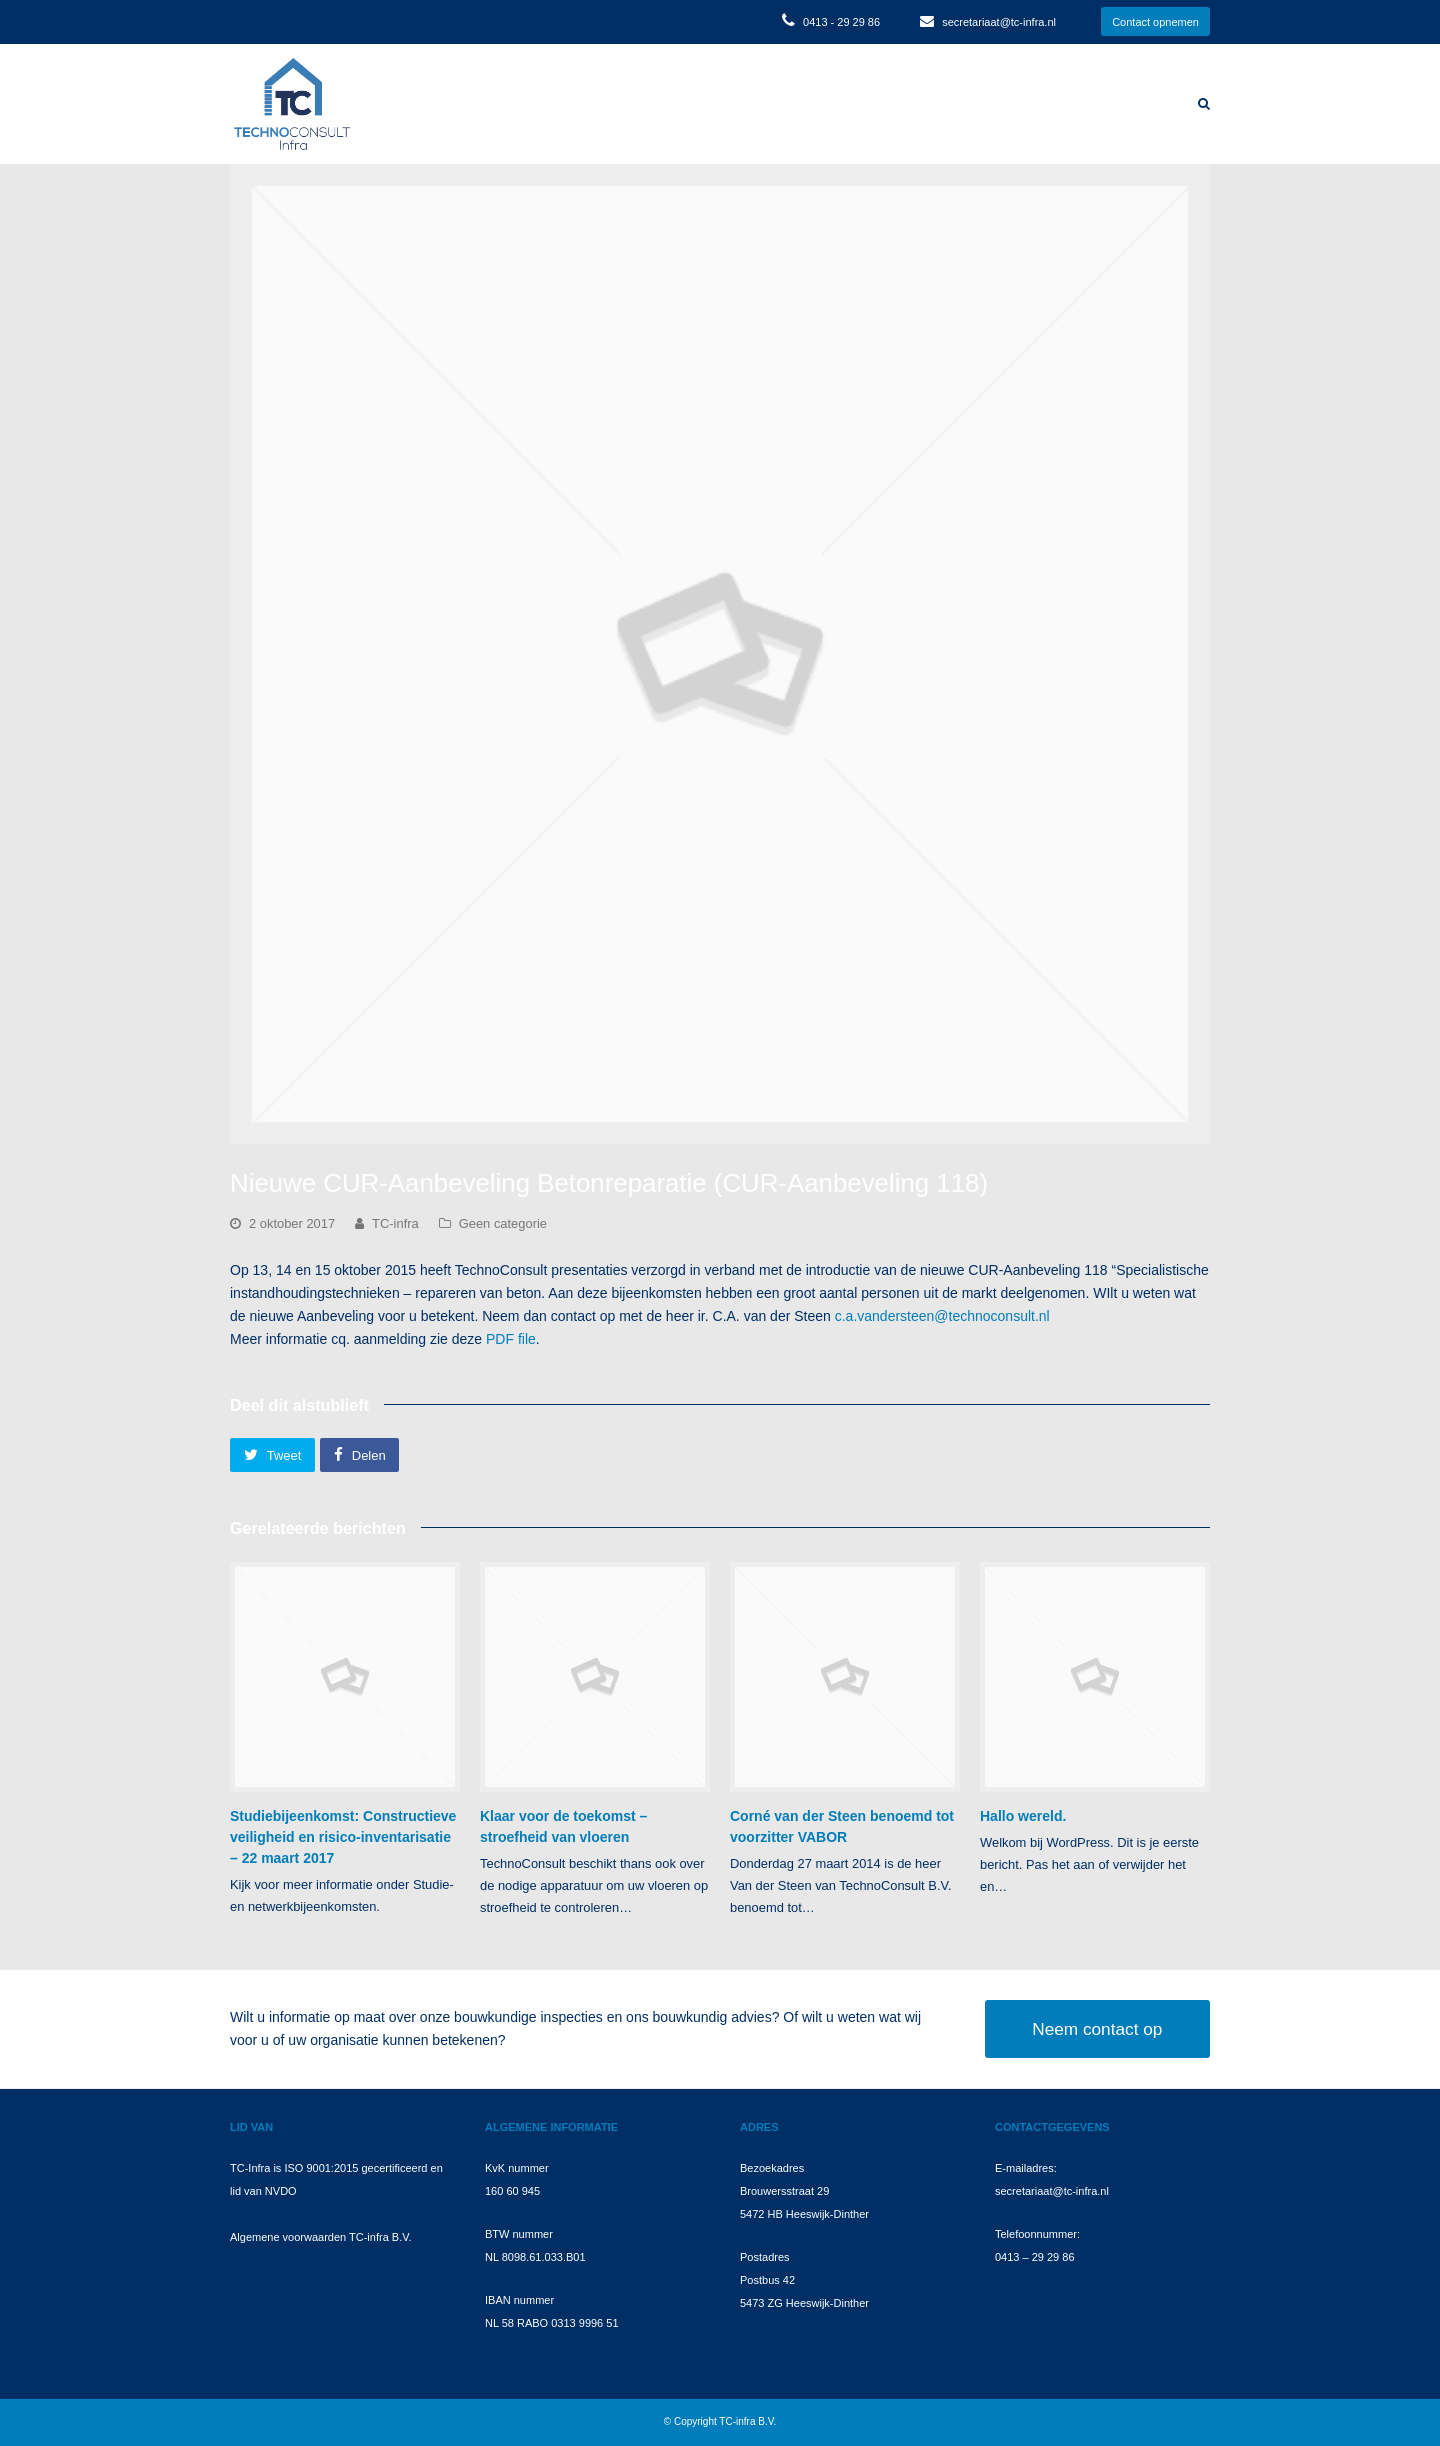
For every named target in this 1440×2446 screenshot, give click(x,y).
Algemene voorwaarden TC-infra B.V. (321, 2237)
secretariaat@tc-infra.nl (999, 22)
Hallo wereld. (1023, 1816)
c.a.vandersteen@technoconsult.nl (942, 1316)
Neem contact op (1097, 2029)
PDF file (511, 1339)
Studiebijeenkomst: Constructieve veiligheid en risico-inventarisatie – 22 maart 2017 (343, 1837)
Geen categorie (503, 1223)
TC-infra (395, 1223)
